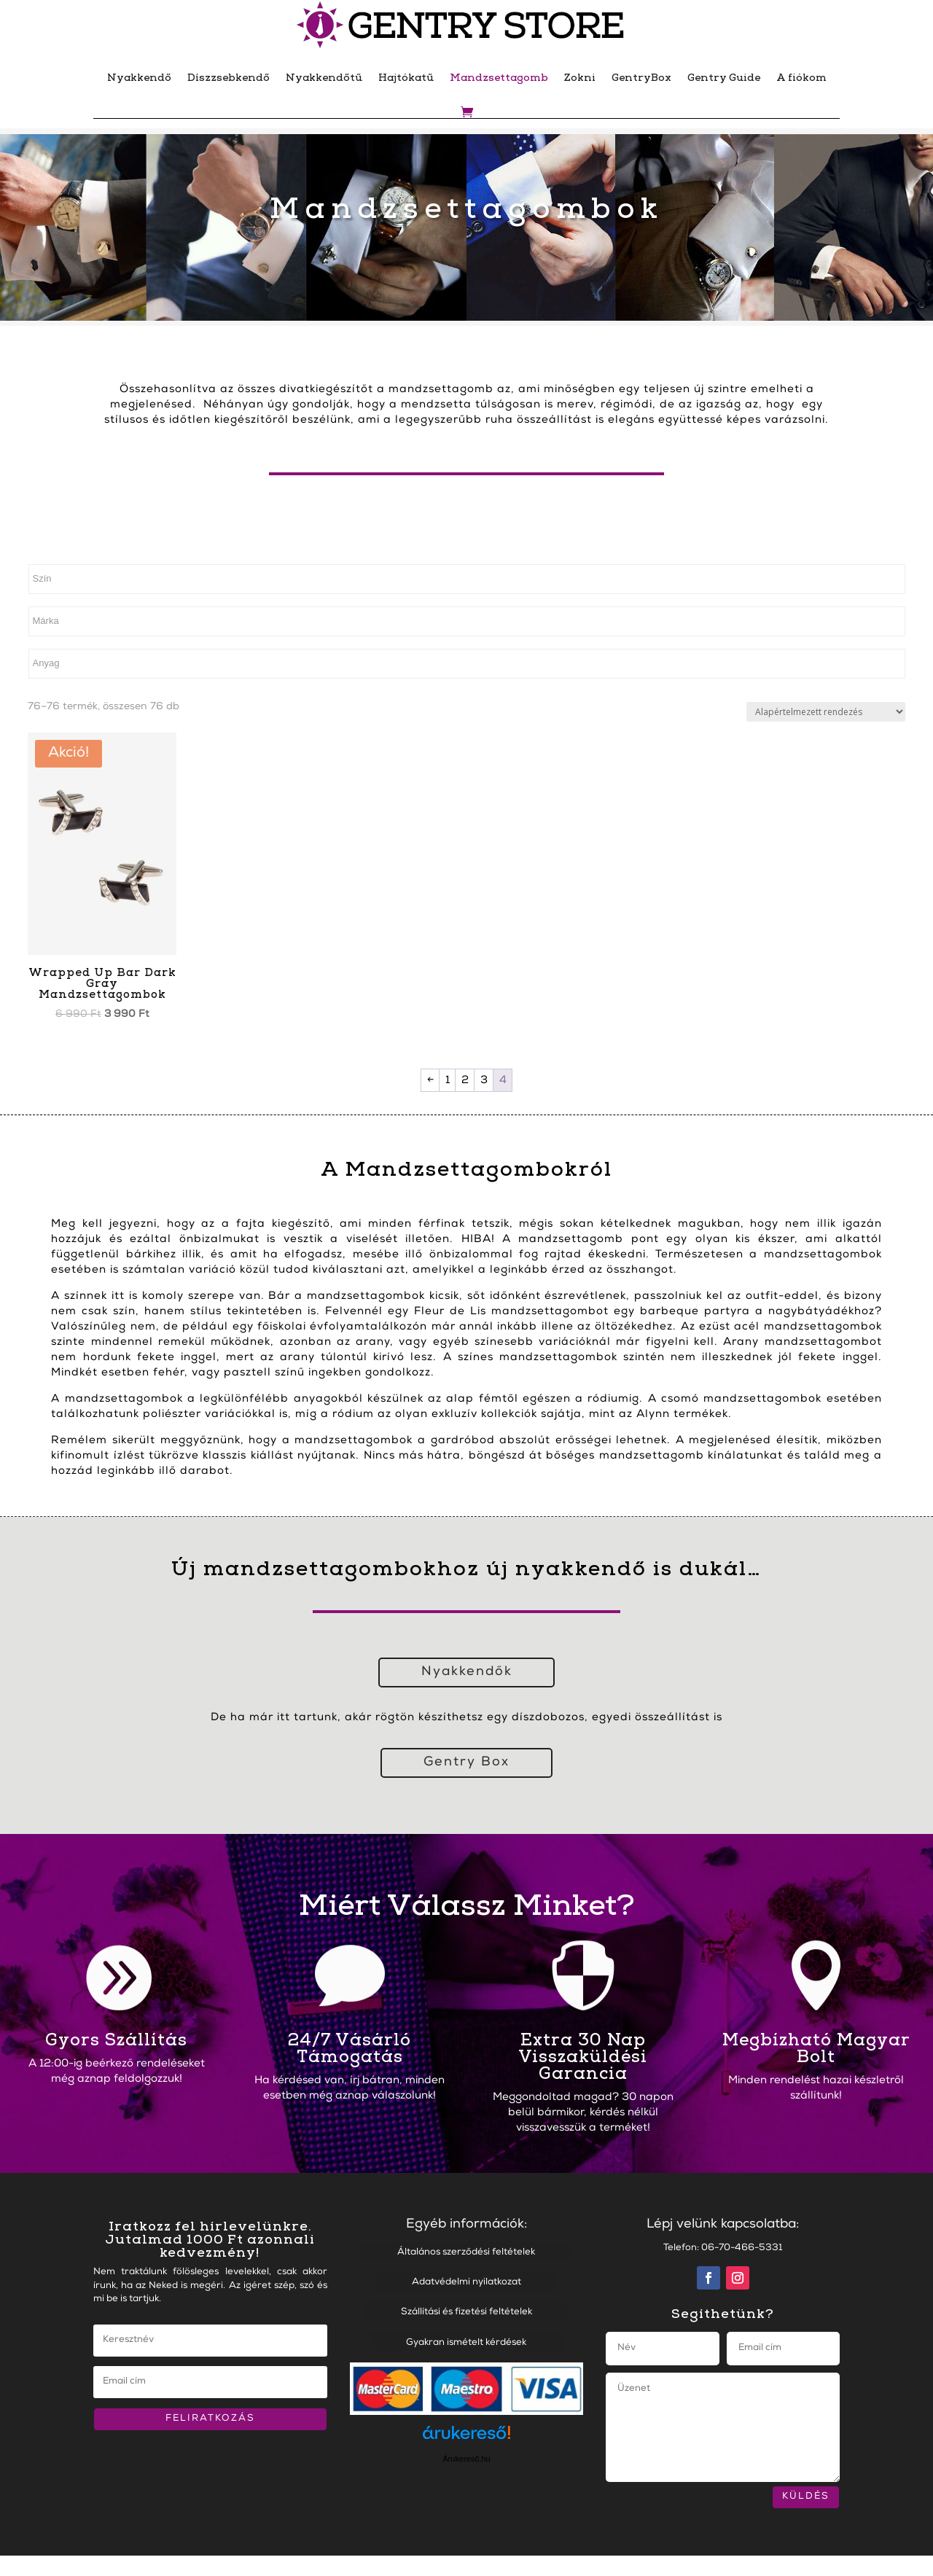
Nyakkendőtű (324, 77)
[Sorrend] (825, 712)
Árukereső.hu (466, 2458)
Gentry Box (466, 1762)
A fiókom (801, 77)
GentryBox (641, 77)
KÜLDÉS (805, 2497)
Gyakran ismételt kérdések (466, 2343)
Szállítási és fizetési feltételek (466, 2312)
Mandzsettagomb (499, 77)
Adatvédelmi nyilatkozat (466, 2282)
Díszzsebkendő (228, 77)
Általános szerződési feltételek (466, 2252)
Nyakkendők (466, 1672)
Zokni (580, 77)
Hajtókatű (406, 77)
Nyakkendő (139, 77)
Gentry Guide (723, 77)
